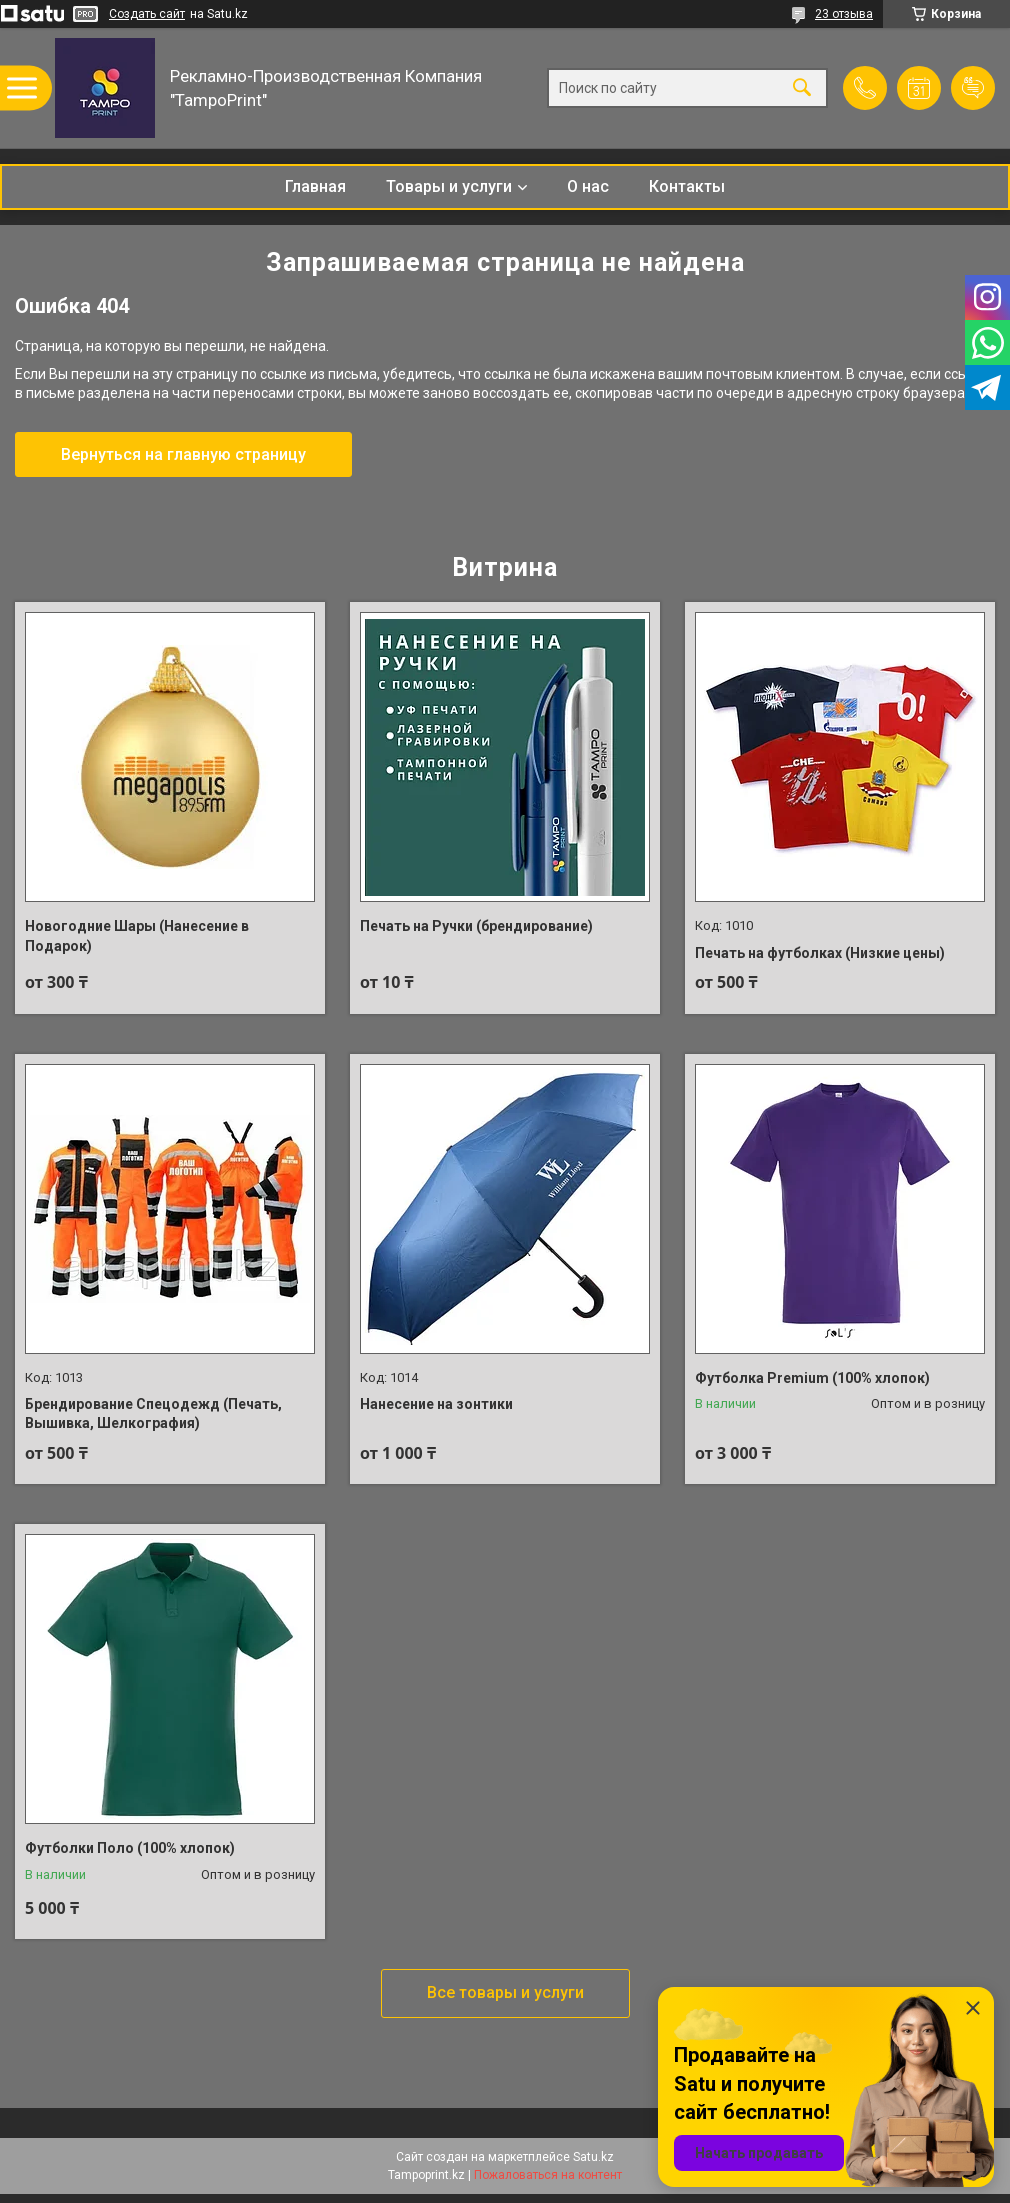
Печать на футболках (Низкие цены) (820, 953)
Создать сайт (147, 14)
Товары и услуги (449, 186)
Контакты (687, 186)
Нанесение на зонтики (436, 1404)
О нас (588, 186)
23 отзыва (844, 14)
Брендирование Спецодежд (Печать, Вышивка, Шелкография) (153, 1414)
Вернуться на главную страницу (183, 454)
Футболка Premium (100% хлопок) (812, 1378)
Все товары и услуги (505, 1992)
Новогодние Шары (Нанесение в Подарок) (137, 936)
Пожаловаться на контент (548, 2175)
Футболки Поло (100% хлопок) (130, 1848)
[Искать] (802, 88)
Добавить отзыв (973, 88)
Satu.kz (593, 2157)
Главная (315, 186)
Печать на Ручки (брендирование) (476, 926)
